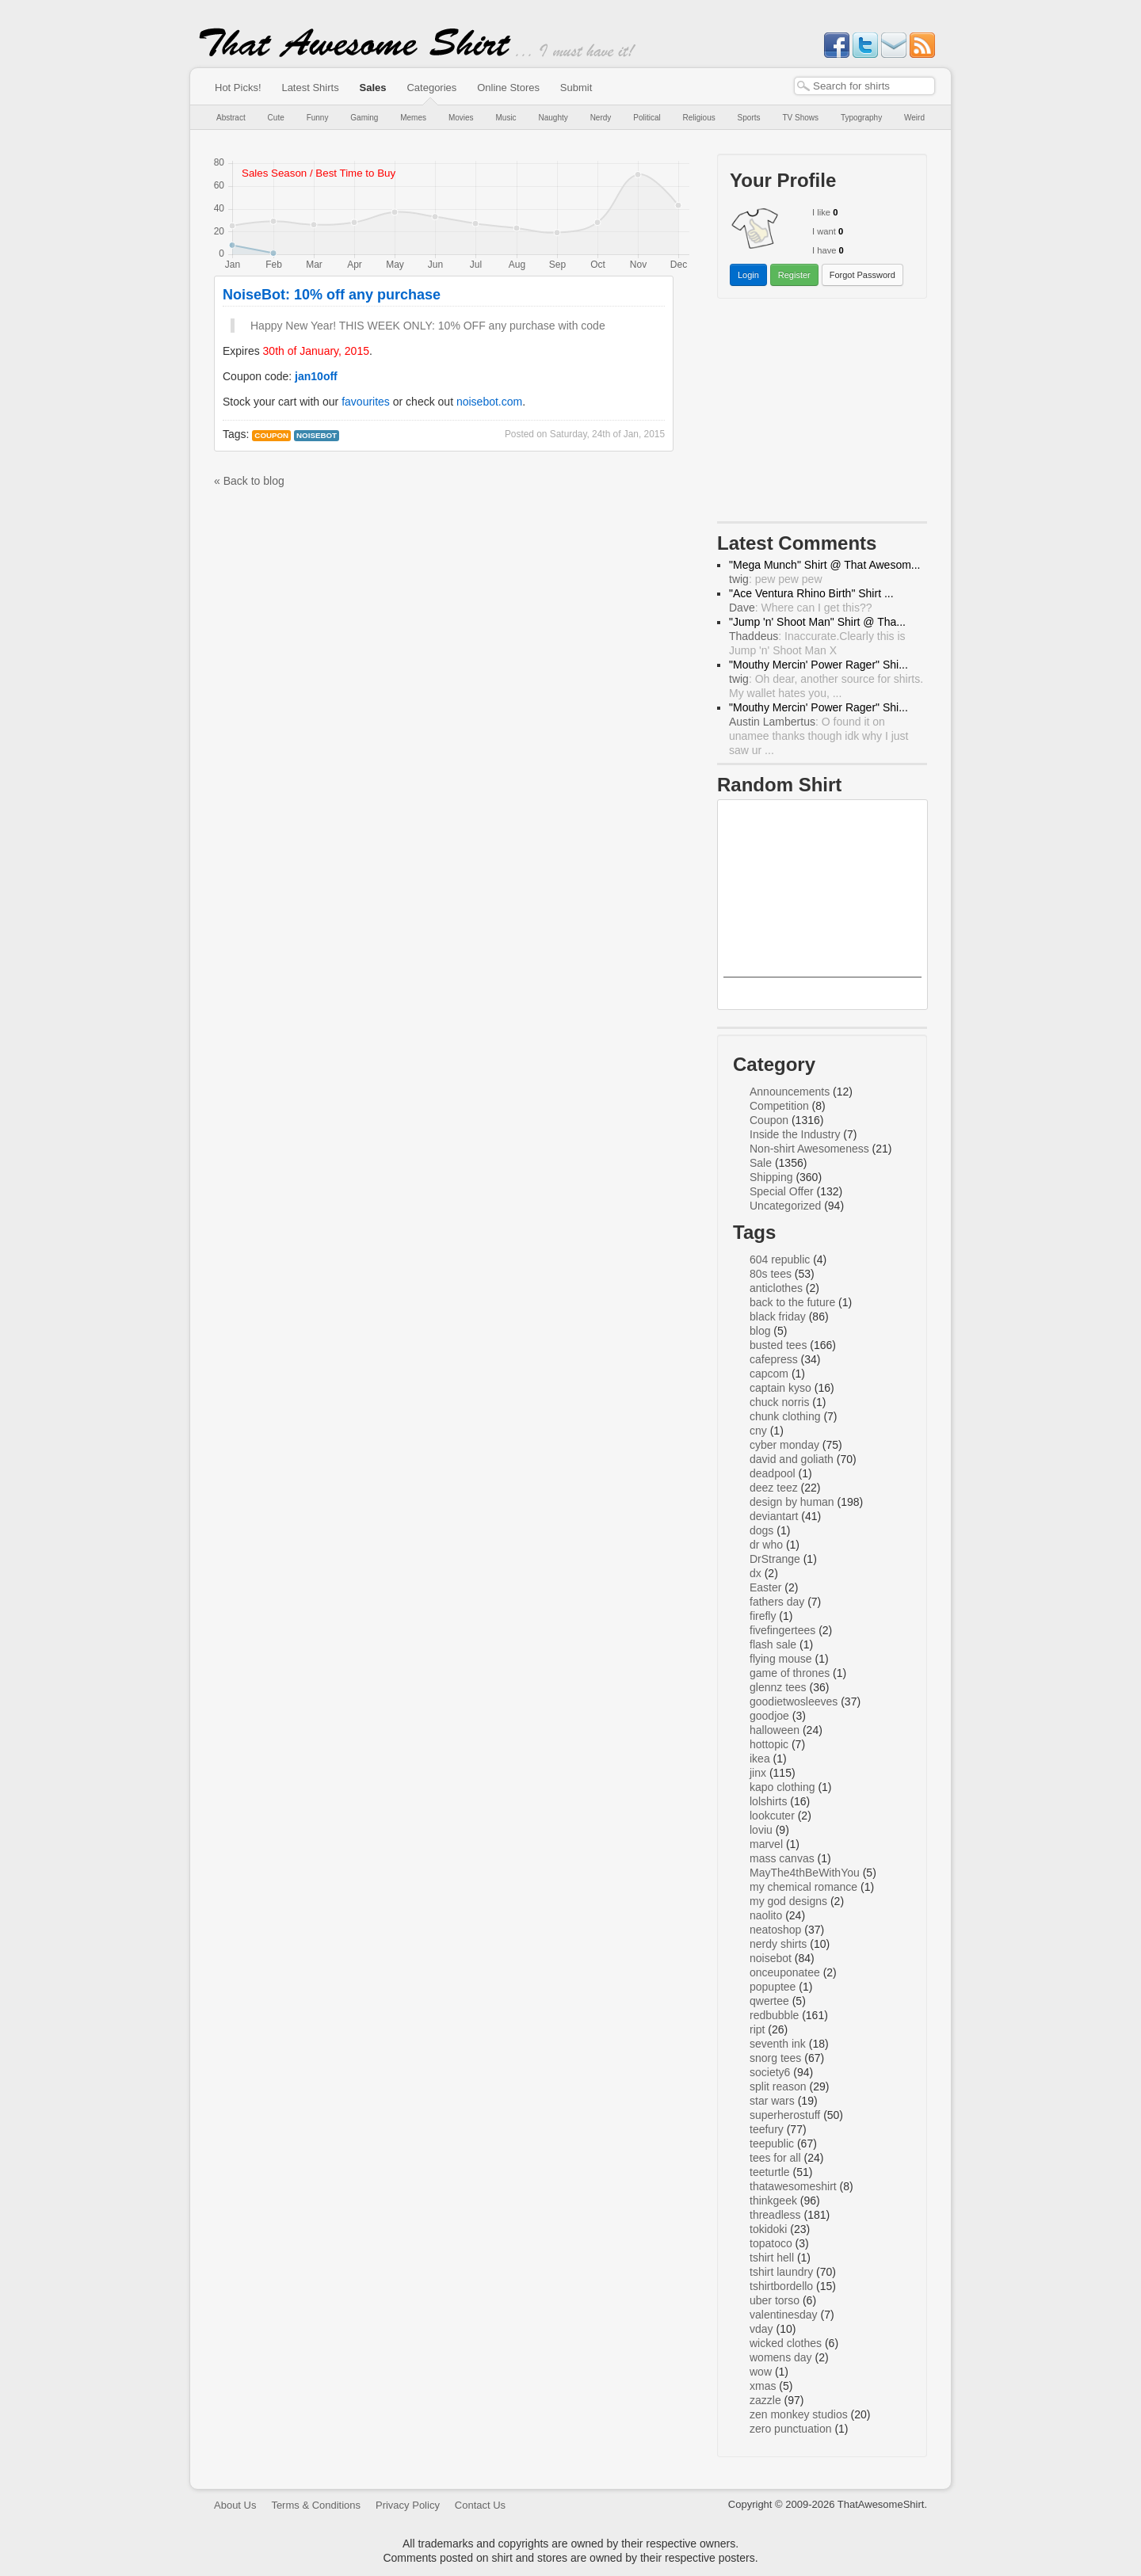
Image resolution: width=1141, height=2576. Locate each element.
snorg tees (775, 2058)
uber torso (774, 2300)
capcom (769, 1373)
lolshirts (768, 1801)
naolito (766, 1915)
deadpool (773, 1473)
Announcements (790, 1091)
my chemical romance (803, 1887)
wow (761, 2371)
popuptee (773, 1986)
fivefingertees (782, 1630)
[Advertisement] (822, 413)
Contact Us (480, 2505)
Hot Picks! (238, 87)
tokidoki (768, 2229)
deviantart (774, 1516)
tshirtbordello (781, 2286)
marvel (766, 1844)
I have (824, 250)
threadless (775, 2214)
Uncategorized (785, 1205)
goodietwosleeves (794, 1701)
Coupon (271, 435)
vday (761, 2329)
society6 (770, 2072)
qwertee (769, 2001)
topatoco (771, 2243)
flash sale (773, 1644)
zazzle (765, 2400)
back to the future (792, 1302)
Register (794, 275)
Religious (699, 117)
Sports (749, 117)
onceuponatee (785, 1972)
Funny (318, 117)
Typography (861, 117)
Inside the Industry (795, 1134)
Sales (373, 87)
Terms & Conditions (316, 2505)
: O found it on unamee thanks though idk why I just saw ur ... (818, 735)
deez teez (774, 1487)
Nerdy (601, 117)
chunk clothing (785, 1416)
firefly (763, 1616)
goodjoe (769, 1715)
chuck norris (779, 1402)
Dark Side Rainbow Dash (822, 991)
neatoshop (775, 1929)
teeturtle (770, 2172)
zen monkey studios (799, 2414)
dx (755, 1573)
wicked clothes (786, 2343)
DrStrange (775, 1559)
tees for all (775, 2157)
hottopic (769, 1744)
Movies (461, 117)
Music (505, 117)
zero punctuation (791, 2428)
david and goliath (792, 1459)
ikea (760, 1758)
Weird (914, 117)
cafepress (774, 1359)
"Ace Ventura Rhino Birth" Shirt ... (811, 593)
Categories (431, 87)
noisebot (316, 435)
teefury (767, 2129)
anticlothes (776, 1288)
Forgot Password (862, 275)
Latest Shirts (309, 87)
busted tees (778, 1345)
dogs (761, 1530)
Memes (413, 117)
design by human (792, 1502)
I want (824, 231)
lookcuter (772, 1815)
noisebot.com (489, 401)
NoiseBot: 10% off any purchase (332, 295)
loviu (761, 1829)
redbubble (774, 2015)
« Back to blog (249, 480)
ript (757, 2029)
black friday (778, 1316)
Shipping (771, 1177)
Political (646, 117)
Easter (765, 1587)
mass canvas (782, 1858)
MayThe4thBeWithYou (805, 1872)
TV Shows (800, 117)
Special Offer (782, 1191)
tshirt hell (772, 2257)
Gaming (364, 117)
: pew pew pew (775, 579)
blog (760, 1330)
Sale (761, 1163)
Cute (276, 117)
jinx (758, 1772)
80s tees (771, 1273)
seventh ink (778, 2043)
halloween (774, 1730)
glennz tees (778, 1687)
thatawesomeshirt (793, 2186)
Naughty (553, 117)
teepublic (772, 2143)
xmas (763, 2386)
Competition (779, 1105)
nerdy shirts (778, 1944)
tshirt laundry (781, 2271)
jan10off (316, 376)
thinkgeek (773, 2200)
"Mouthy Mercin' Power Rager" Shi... (818, 664)
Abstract (231, 117)
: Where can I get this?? (800, 607)
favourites (366, 401)
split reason (778, 2086)
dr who (766, 1544)
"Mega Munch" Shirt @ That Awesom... (825, 564)
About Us (235, 2505)
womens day (781, 2357)
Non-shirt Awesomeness (809, 1148)
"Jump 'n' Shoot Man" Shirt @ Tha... (817, 621)
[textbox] (864, 86)
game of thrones (790, 1673)
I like (821, 212)
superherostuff (785, 2115)
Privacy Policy (408, 2505)
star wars (772, 2100)
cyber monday (784, 1445)
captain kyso (780, 1387)
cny (758, 1430)
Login (748, 275)
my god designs (788, 1901)
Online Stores (508, 87)
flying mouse (781, 1658)
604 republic (780, 1259)
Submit (576, 87)
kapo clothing (782, 1787)
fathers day (777, 1601)
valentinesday (784, 2314)
